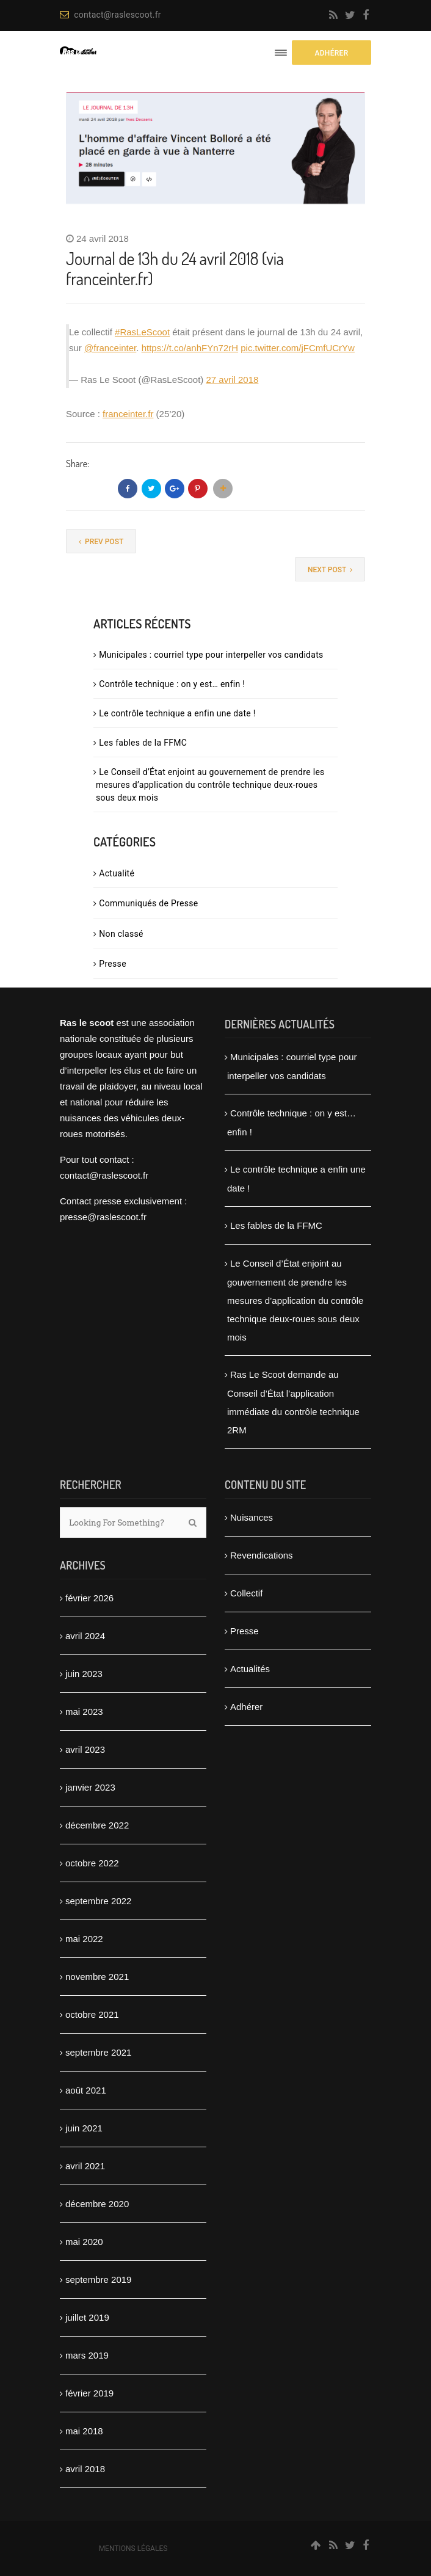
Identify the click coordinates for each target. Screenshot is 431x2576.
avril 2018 (85, 2469)
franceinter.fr (128, 414)
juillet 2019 (87, 2317)
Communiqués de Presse (148, 903)
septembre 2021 (98, 2052)
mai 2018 (84, 2431)
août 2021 (85, 2090)
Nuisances (251, 1517)
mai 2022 (84, 1939)
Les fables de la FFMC (143, 743)
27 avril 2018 (232, 379)
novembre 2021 (97, 1976)
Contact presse (90, 1201)
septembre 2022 (98, 1901)
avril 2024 (85, 1636)
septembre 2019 (98, 2279)
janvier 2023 (90, 1787)
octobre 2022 (92, 1863)
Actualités (250, 1669)
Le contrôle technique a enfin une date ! (177, 713)
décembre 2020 (97, 2204)
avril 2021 (85, 2166)
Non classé (121, 934)
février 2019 (89, 2393)
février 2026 (89, 1598)
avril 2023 (85, 1749)
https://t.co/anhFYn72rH (190, 348)
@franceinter (110, 348)
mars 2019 (87, 2355)
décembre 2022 (97, 1825)
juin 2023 (84, 1673)
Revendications (261, 1555)
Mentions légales (133, 2548)
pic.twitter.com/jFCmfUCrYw (298, 348)
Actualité (116, 873)
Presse (112, 964)
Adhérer (246, 1706)
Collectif (246, 1593)
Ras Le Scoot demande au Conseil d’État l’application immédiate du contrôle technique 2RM (293, 1402)
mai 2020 (84, 2241)
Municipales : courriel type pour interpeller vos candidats (211, 655)
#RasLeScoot (142, 332)
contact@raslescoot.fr (110, 15)
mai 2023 (84, 1711)
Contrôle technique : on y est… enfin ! (172, 684)
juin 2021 (84, 2128)
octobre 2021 (92, 2014)
